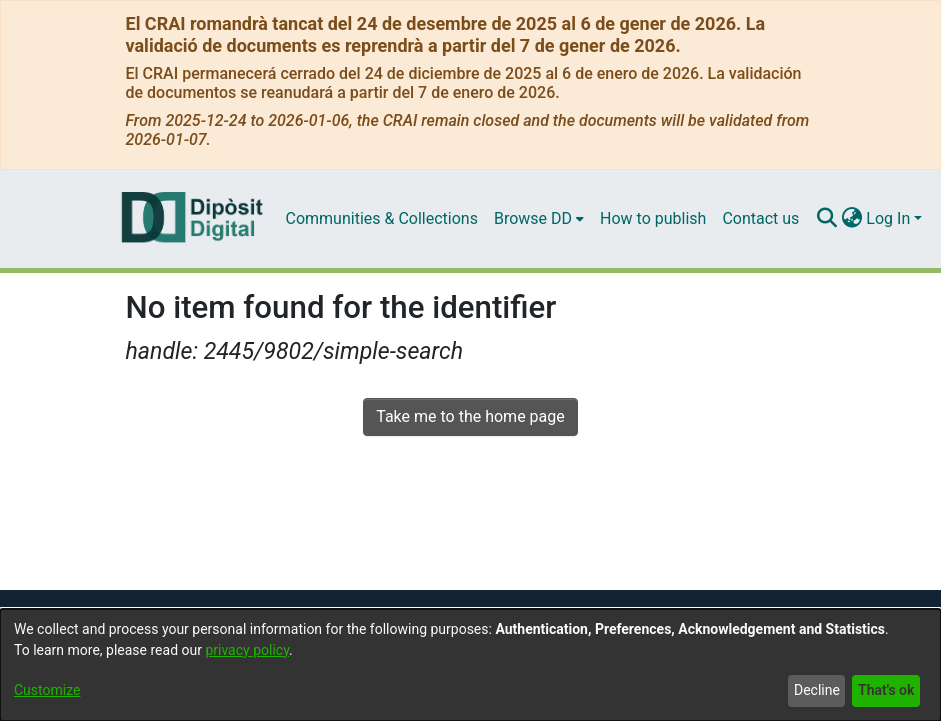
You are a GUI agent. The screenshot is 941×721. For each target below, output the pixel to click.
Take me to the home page (470, 416)
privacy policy (247, 650)
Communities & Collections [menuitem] (382, 218)
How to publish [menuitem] (653, 218)
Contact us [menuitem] (760, 218)
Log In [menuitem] (888, 218)
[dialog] (470, 665)
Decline (817, 690)
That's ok (886, 690)
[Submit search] (826, 219)
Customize (47, 690)
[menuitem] (539, 219)
